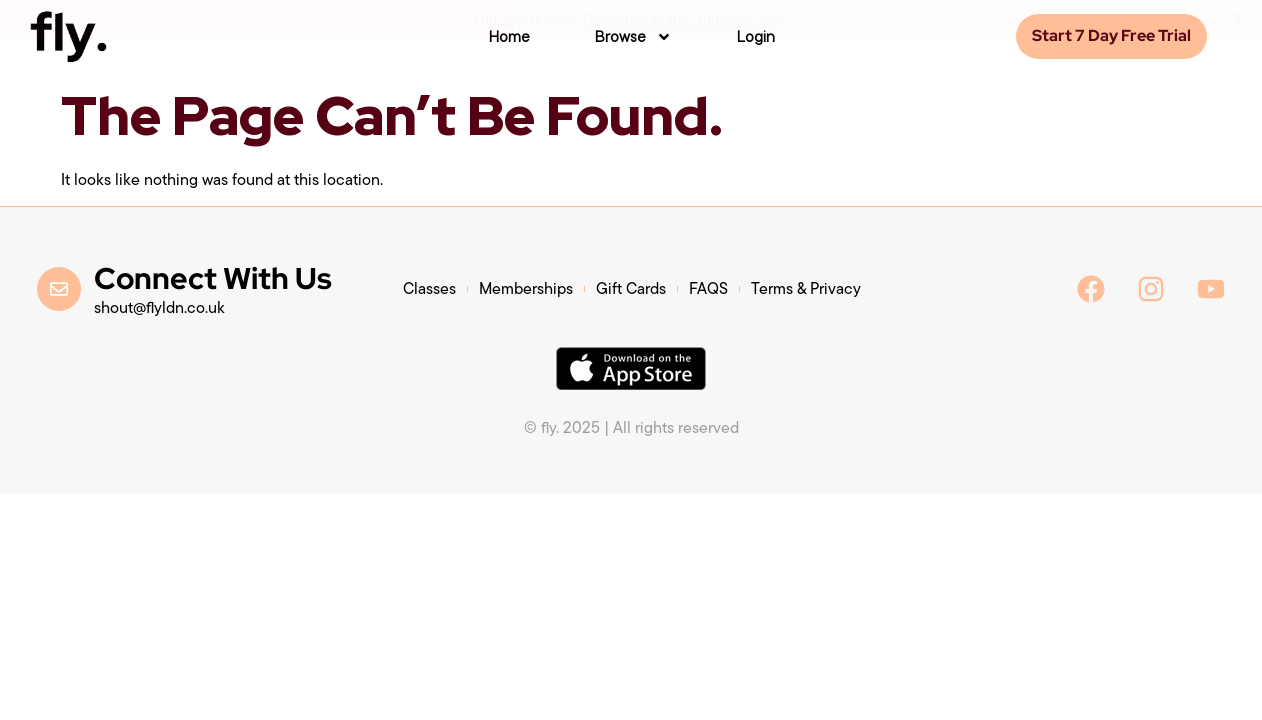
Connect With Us (213, 278)
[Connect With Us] (59, 289)
